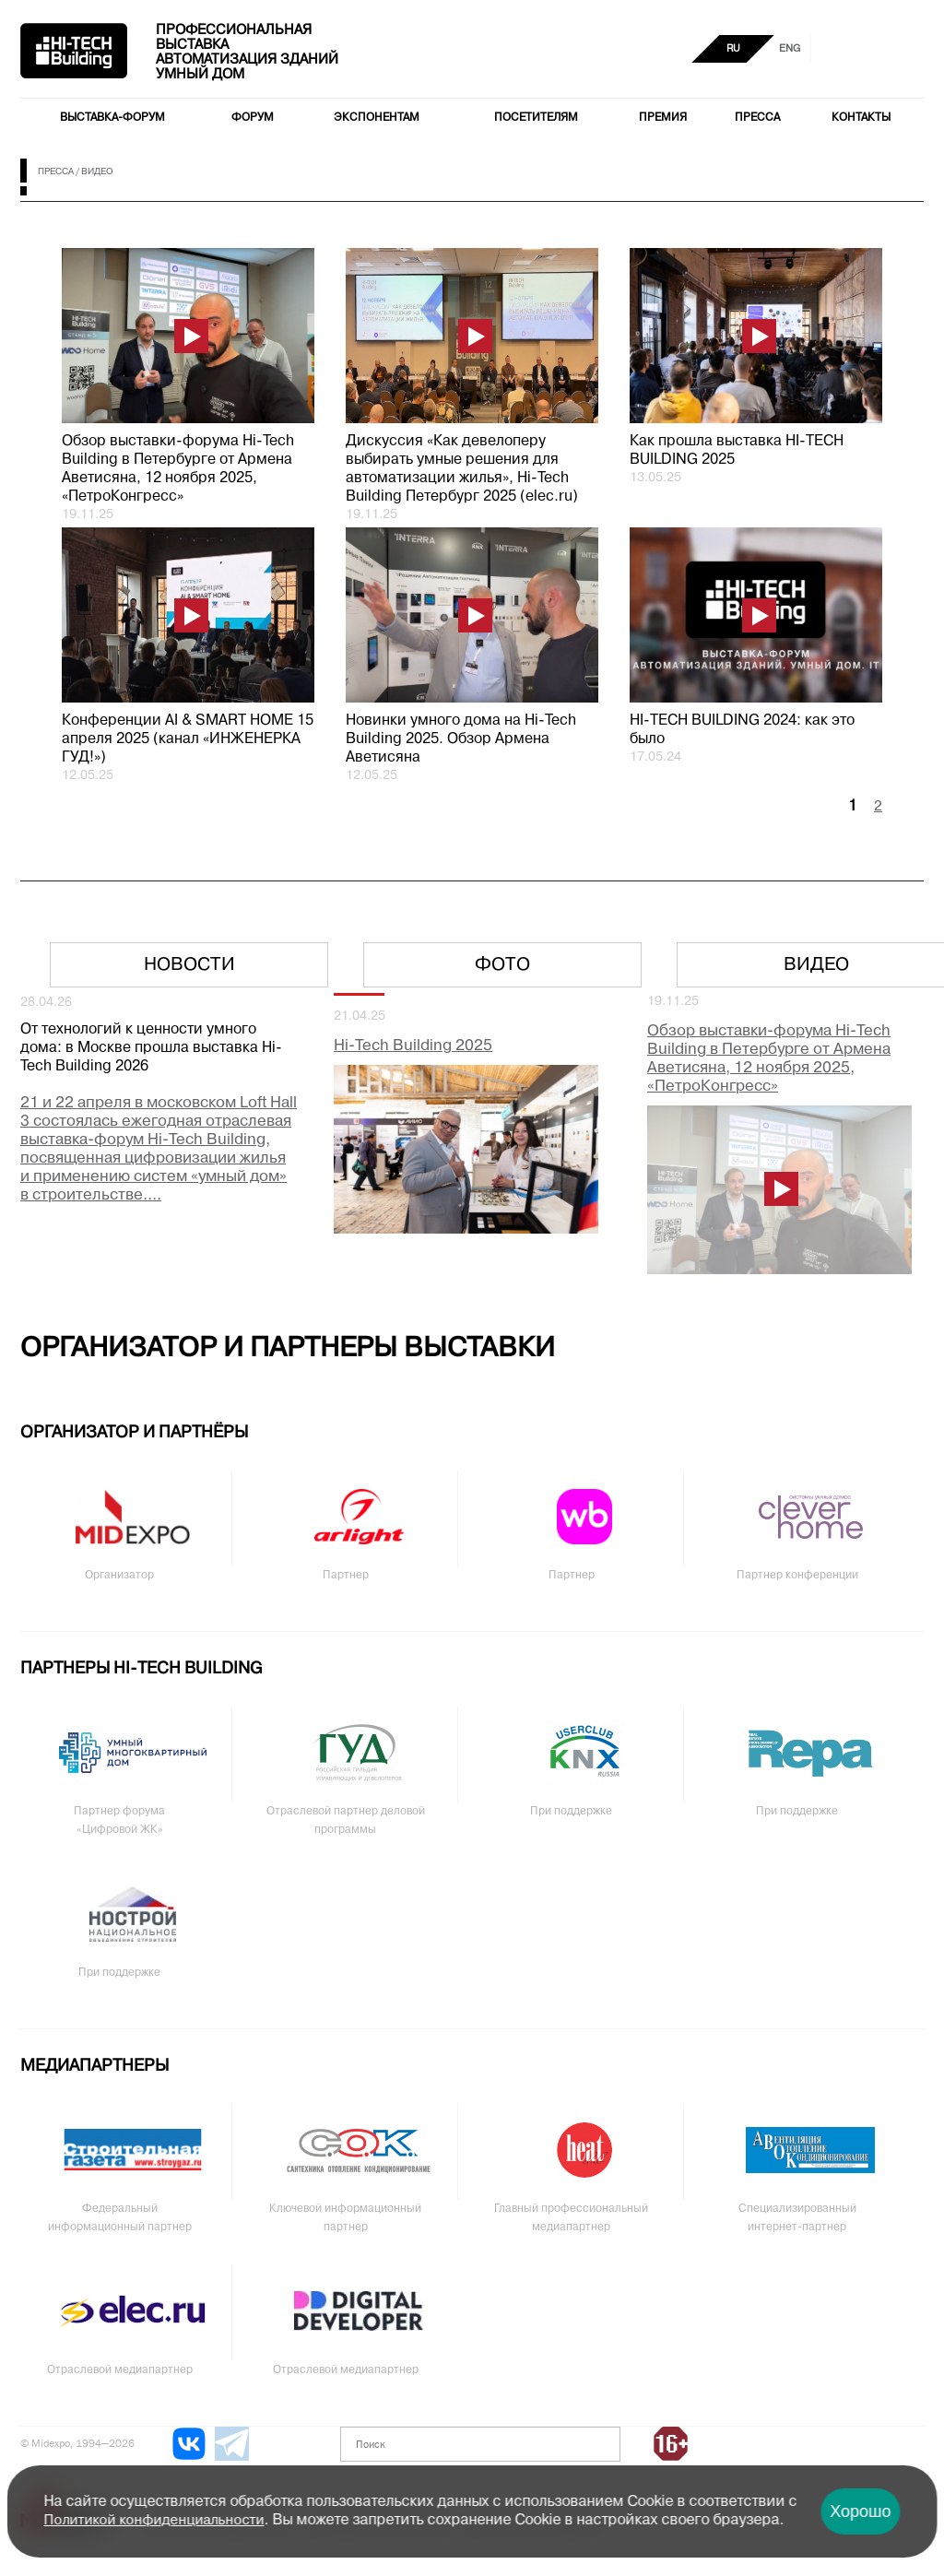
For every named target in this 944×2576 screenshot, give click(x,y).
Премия (663, 118)
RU (733, 48)
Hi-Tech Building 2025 (413, 1046)
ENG (789, 48)
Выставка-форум (112, 118)
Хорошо (860, 2511)
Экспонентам (376, 118)
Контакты (861, 118)
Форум (252, 118)
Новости (189, 965)
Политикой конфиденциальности (154, 2520)
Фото (502, 965)
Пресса (757, 118)
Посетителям (536, 118)
